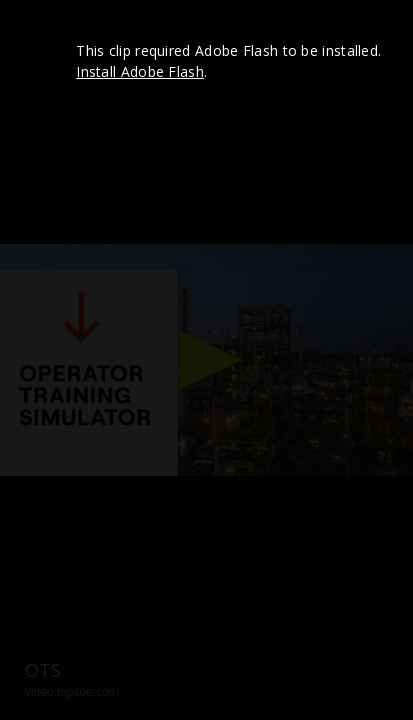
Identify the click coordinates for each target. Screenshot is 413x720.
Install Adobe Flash (140, 71)
